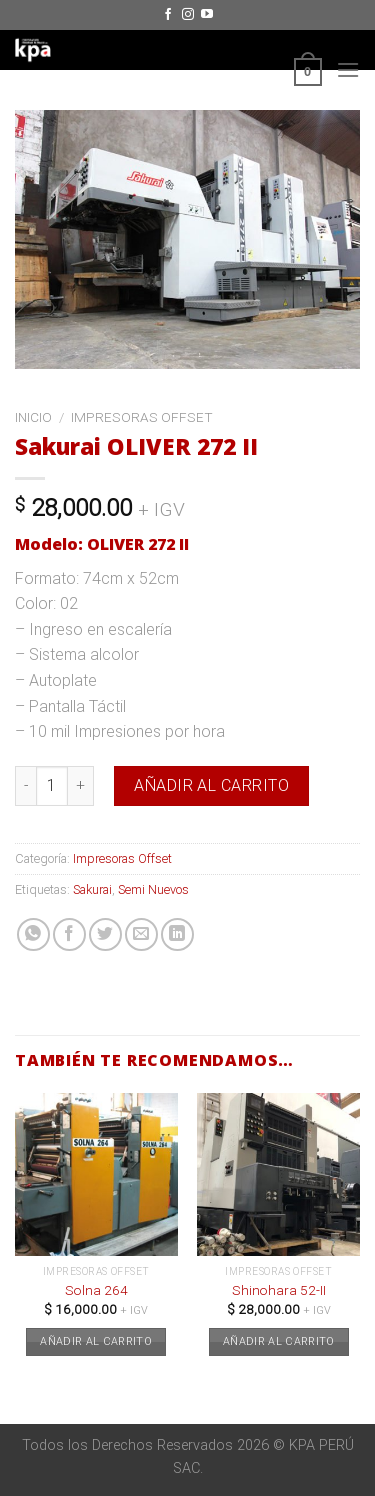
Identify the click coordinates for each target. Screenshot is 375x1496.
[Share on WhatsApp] (33, 934)
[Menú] (348, 69)
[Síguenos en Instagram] (188, 15)
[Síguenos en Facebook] (168, 15)
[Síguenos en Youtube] (207, 15)
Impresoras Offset (142, 417)
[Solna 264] (96, 1174)
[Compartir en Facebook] (69, 934)
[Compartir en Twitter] (105, 934)
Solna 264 (96, 1290)
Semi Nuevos (153, 889)
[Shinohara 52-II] (278, 1174)
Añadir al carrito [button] (96, 1341)
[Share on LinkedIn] (177, 934)
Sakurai (92, 889)
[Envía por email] (141, 934)
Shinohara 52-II (279, 1290)
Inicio (33, 417)
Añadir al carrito (211, 785)
